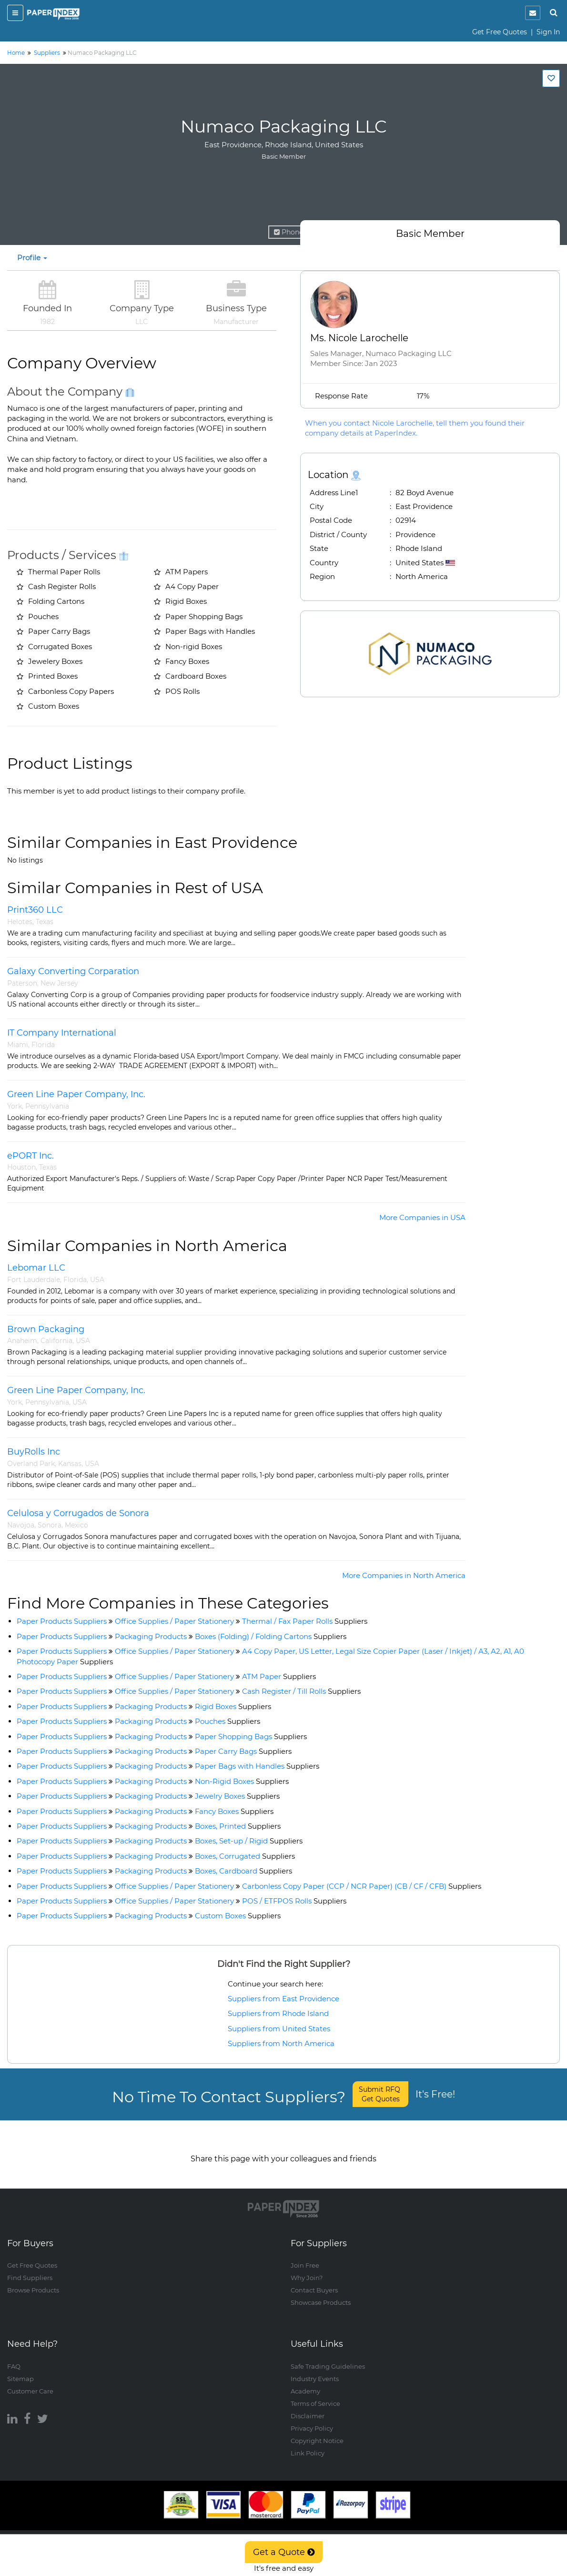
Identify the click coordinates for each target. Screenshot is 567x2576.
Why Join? (307, 2268)
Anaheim (22, 1340)
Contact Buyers (314, 2281)
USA (97, 1279)
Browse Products (33, 2281)
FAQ (13, 2357)
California (56, 1340)
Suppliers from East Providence (283, 1998)
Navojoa (20, 1525)
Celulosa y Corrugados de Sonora (78, 1513)
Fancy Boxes (234, 1811)
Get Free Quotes (499, 32)
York (14, 1106)
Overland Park (31, 1463)
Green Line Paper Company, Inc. (76, 1094)
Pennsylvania (47, 1106)
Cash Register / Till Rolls (301, 1691)
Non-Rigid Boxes (242, 1781)
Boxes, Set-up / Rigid (249, 1840)
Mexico (76, 1525)
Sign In (548, 32)
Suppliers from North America (281, 2043)
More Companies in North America (404, 1575)
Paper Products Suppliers (62, 1621)
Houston (21, 1167)
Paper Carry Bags (243, 1751)
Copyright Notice (317, 2431)
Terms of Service (315, 2394)
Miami (17, 1044)
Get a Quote (283, 2552)
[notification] (532, 13)
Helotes (19, 921)
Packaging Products (151, 1636)
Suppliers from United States (279, 2028)
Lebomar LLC (36, 1268)
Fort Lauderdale (33, 1279)
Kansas (69, 1463)
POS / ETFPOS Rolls (294, 1900)
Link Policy (307, 2443)
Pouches (227, 1721)
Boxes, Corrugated (245, 1856)
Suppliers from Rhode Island (278, 2013)
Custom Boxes (238, 1915)
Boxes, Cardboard (243, 1870)
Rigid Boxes (233, 1706)
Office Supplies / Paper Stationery (174, 1621)
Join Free (305, 2256)
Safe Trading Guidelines (328, 2357)
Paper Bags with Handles (257, 1766)
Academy (305, 2381)
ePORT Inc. (30, 1156)
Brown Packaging (45, 1329)
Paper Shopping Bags (251, 1736)
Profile (32, 257)
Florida (43, 1044)
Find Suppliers (29, 2268)
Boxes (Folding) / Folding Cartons (270, 1636)
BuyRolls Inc (33, 1451)
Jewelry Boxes (237, 1796)
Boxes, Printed (238, 1826)
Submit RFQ (380, 2094)
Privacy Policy (312, 2419)
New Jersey (59, 983)
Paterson (22, 983)
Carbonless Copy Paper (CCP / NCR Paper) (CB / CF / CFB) (361, 1886)
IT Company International (61, 1033)
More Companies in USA (422, 1217)
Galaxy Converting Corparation (73, 971)
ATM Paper (279, 1676)
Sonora (49, 1525)
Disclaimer (307, 2406)
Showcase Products (321, 2293)
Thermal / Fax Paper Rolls (304, 1621)
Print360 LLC (35, 910)
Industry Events (315, 2369)
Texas (44, 921)
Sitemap (20, 2369)
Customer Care (30, 2381)
